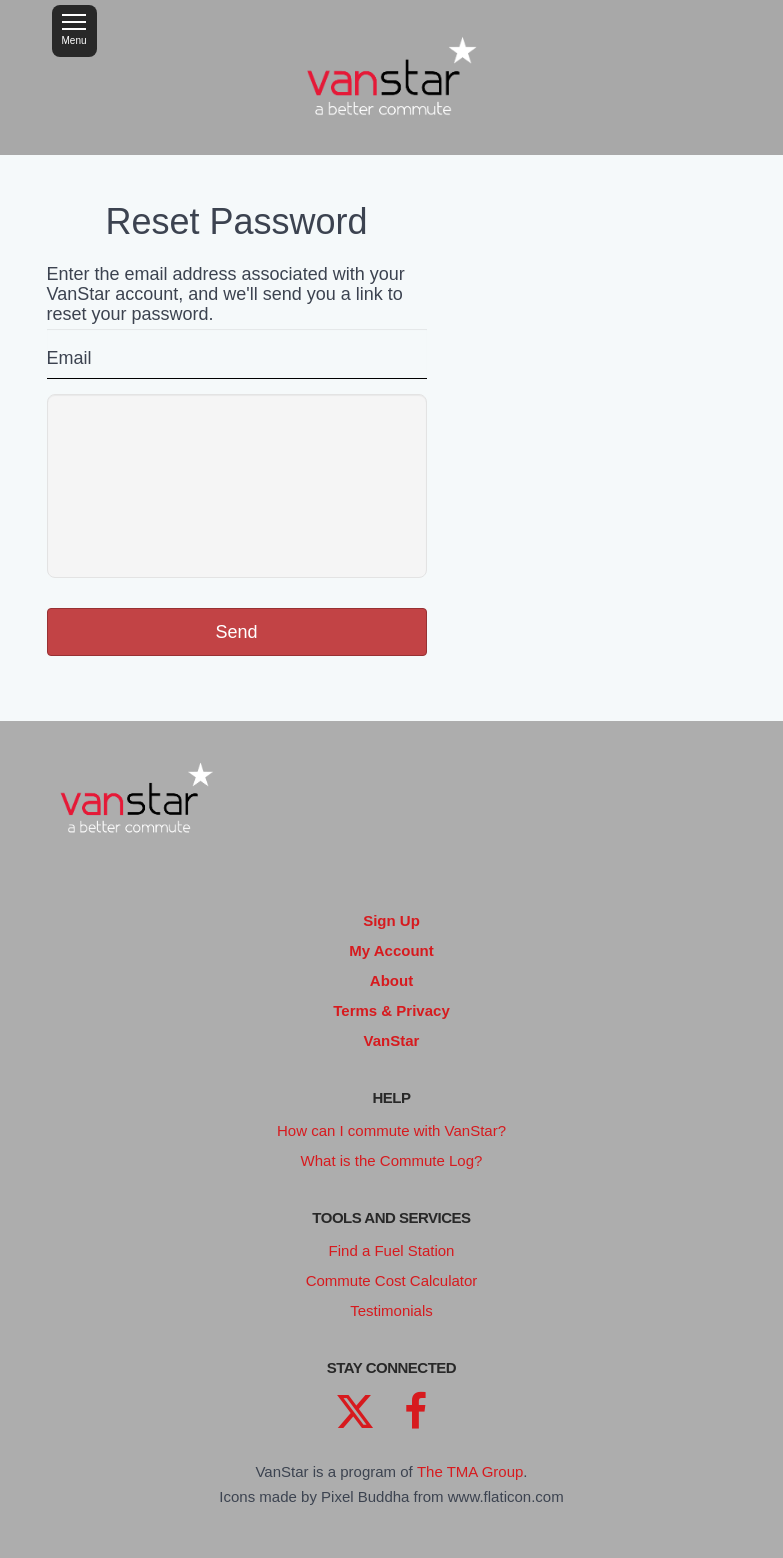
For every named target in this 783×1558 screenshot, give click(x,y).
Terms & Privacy (391, 1010)
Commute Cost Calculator (392, 1280)
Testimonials (391, 1310)
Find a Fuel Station (392, 1250)
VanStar (392, 1040)
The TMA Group (470, 1471)
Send (236, 632)
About (391, 980)
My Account (391, 950)
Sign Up (391, 920)
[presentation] (237, 486)
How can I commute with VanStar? (391, 1130)
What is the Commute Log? (392, 1160)
